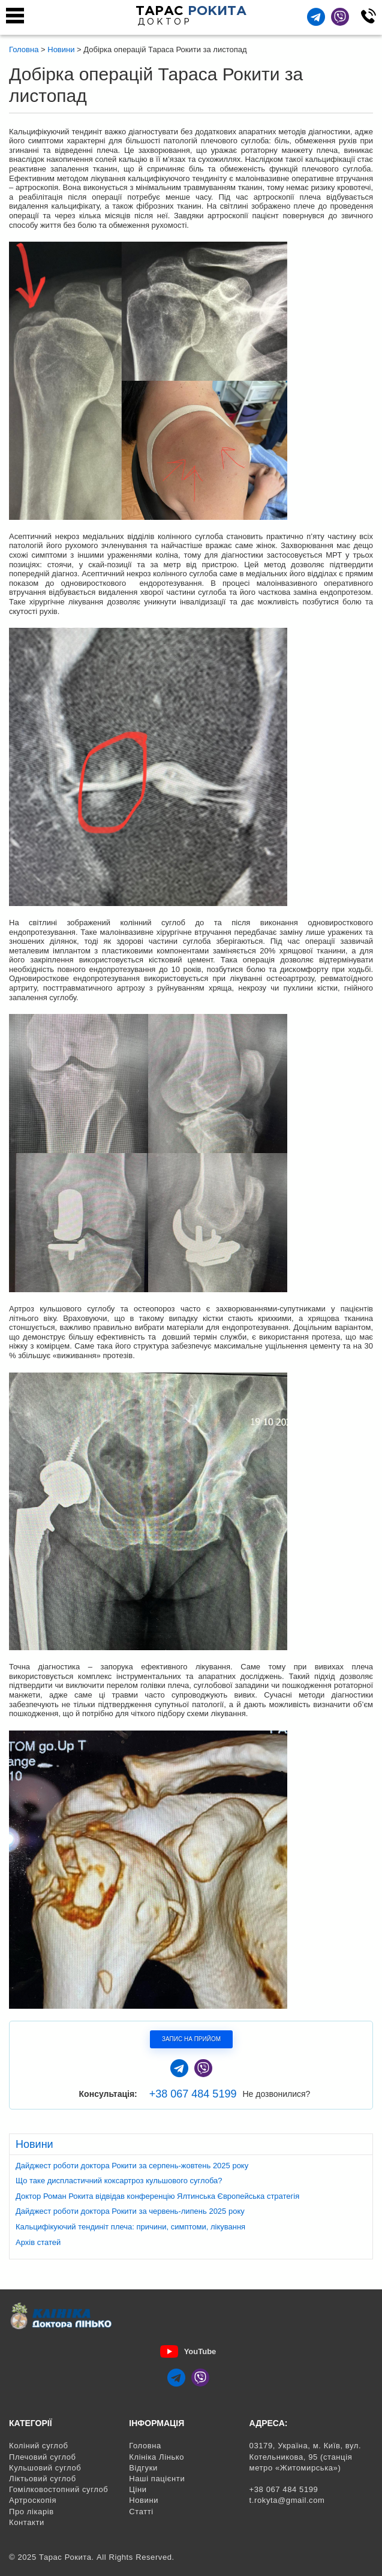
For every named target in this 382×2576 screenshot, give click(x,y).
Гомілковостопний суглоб (58, 2489)
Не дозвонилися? (276, 2094)
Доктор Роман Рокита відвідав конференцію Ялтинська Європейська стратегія (157, 2196)
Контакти (26, 2522)
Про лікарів (31, 2511)
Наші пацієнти (157, 2478)
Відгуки (143, 2467)
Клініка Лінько (156, 2456)
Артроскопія (32, 2500)
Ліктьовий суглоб (42, 2478)
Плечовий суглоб (42, 2456)
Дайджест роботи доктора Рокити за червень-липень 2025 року (130, 2211)
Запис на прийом (191, 2039)
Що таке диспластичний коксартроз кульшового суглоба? (119, 2180)
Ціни (137, 2489)
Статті (141, 2511)
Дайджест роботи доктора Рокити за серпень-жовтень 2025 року (132, 2165)
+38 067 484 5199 (193, 2094)
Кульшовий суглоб (45, 2467)
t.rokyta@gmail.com (287, 2500)
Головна (145, 2445)
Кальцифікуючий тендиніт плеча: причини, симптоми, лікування (130, 2226)
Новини (143, 2500)
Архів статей (38, 2242)
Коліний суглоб (38, 2445)
